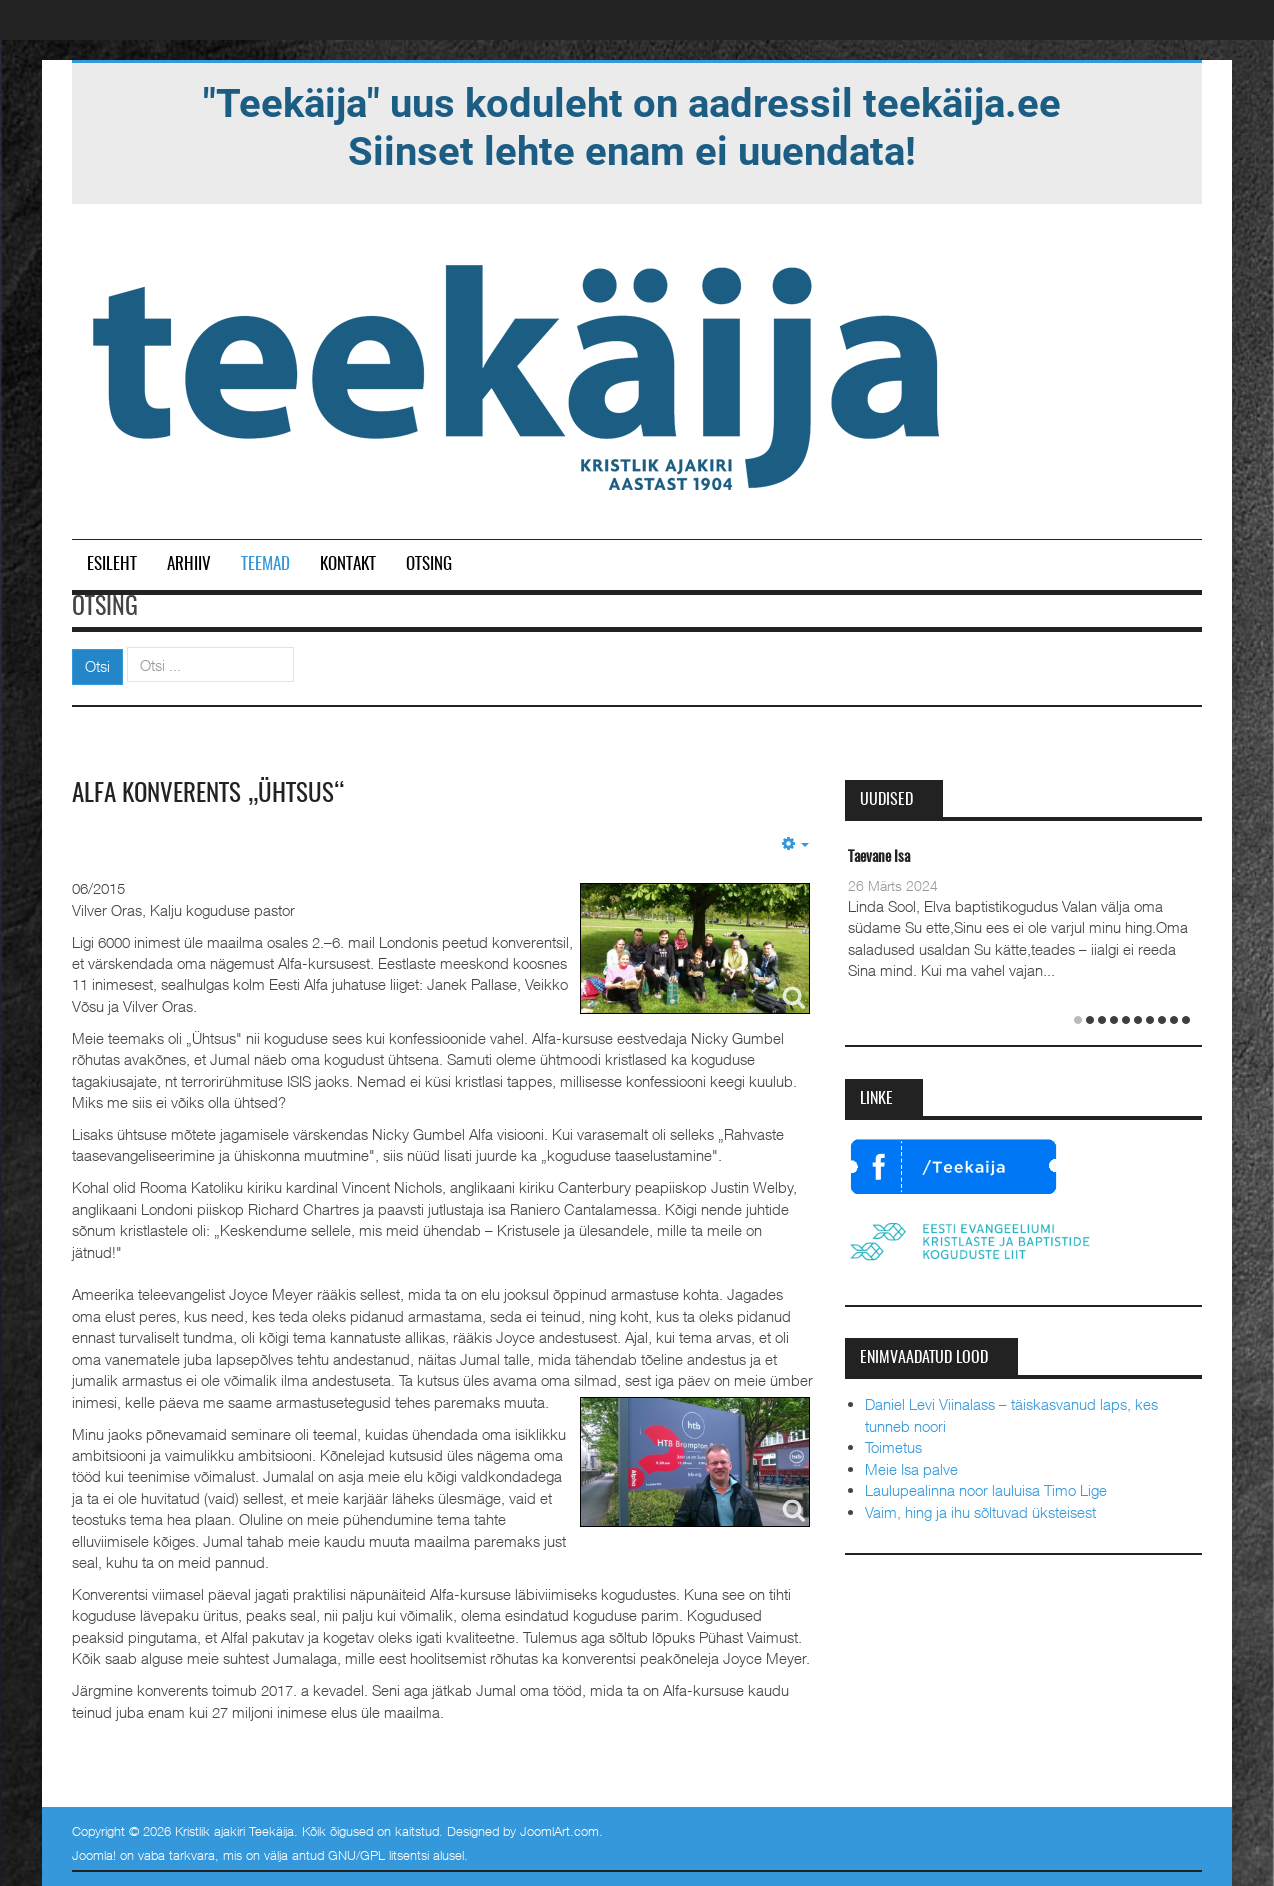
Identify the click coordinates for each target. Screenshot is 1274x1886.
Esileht (112, 564)
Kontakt (348, 564)
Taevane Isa (879, 857)
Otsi (97, 666)
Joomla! (94, 1855)
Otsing (429, 564)
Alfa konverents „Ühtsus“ (214, 794)
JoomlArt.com (559, 1831)
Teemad (265, 564)
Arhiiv (189, 564)
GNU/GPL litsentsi (378, 1855)
